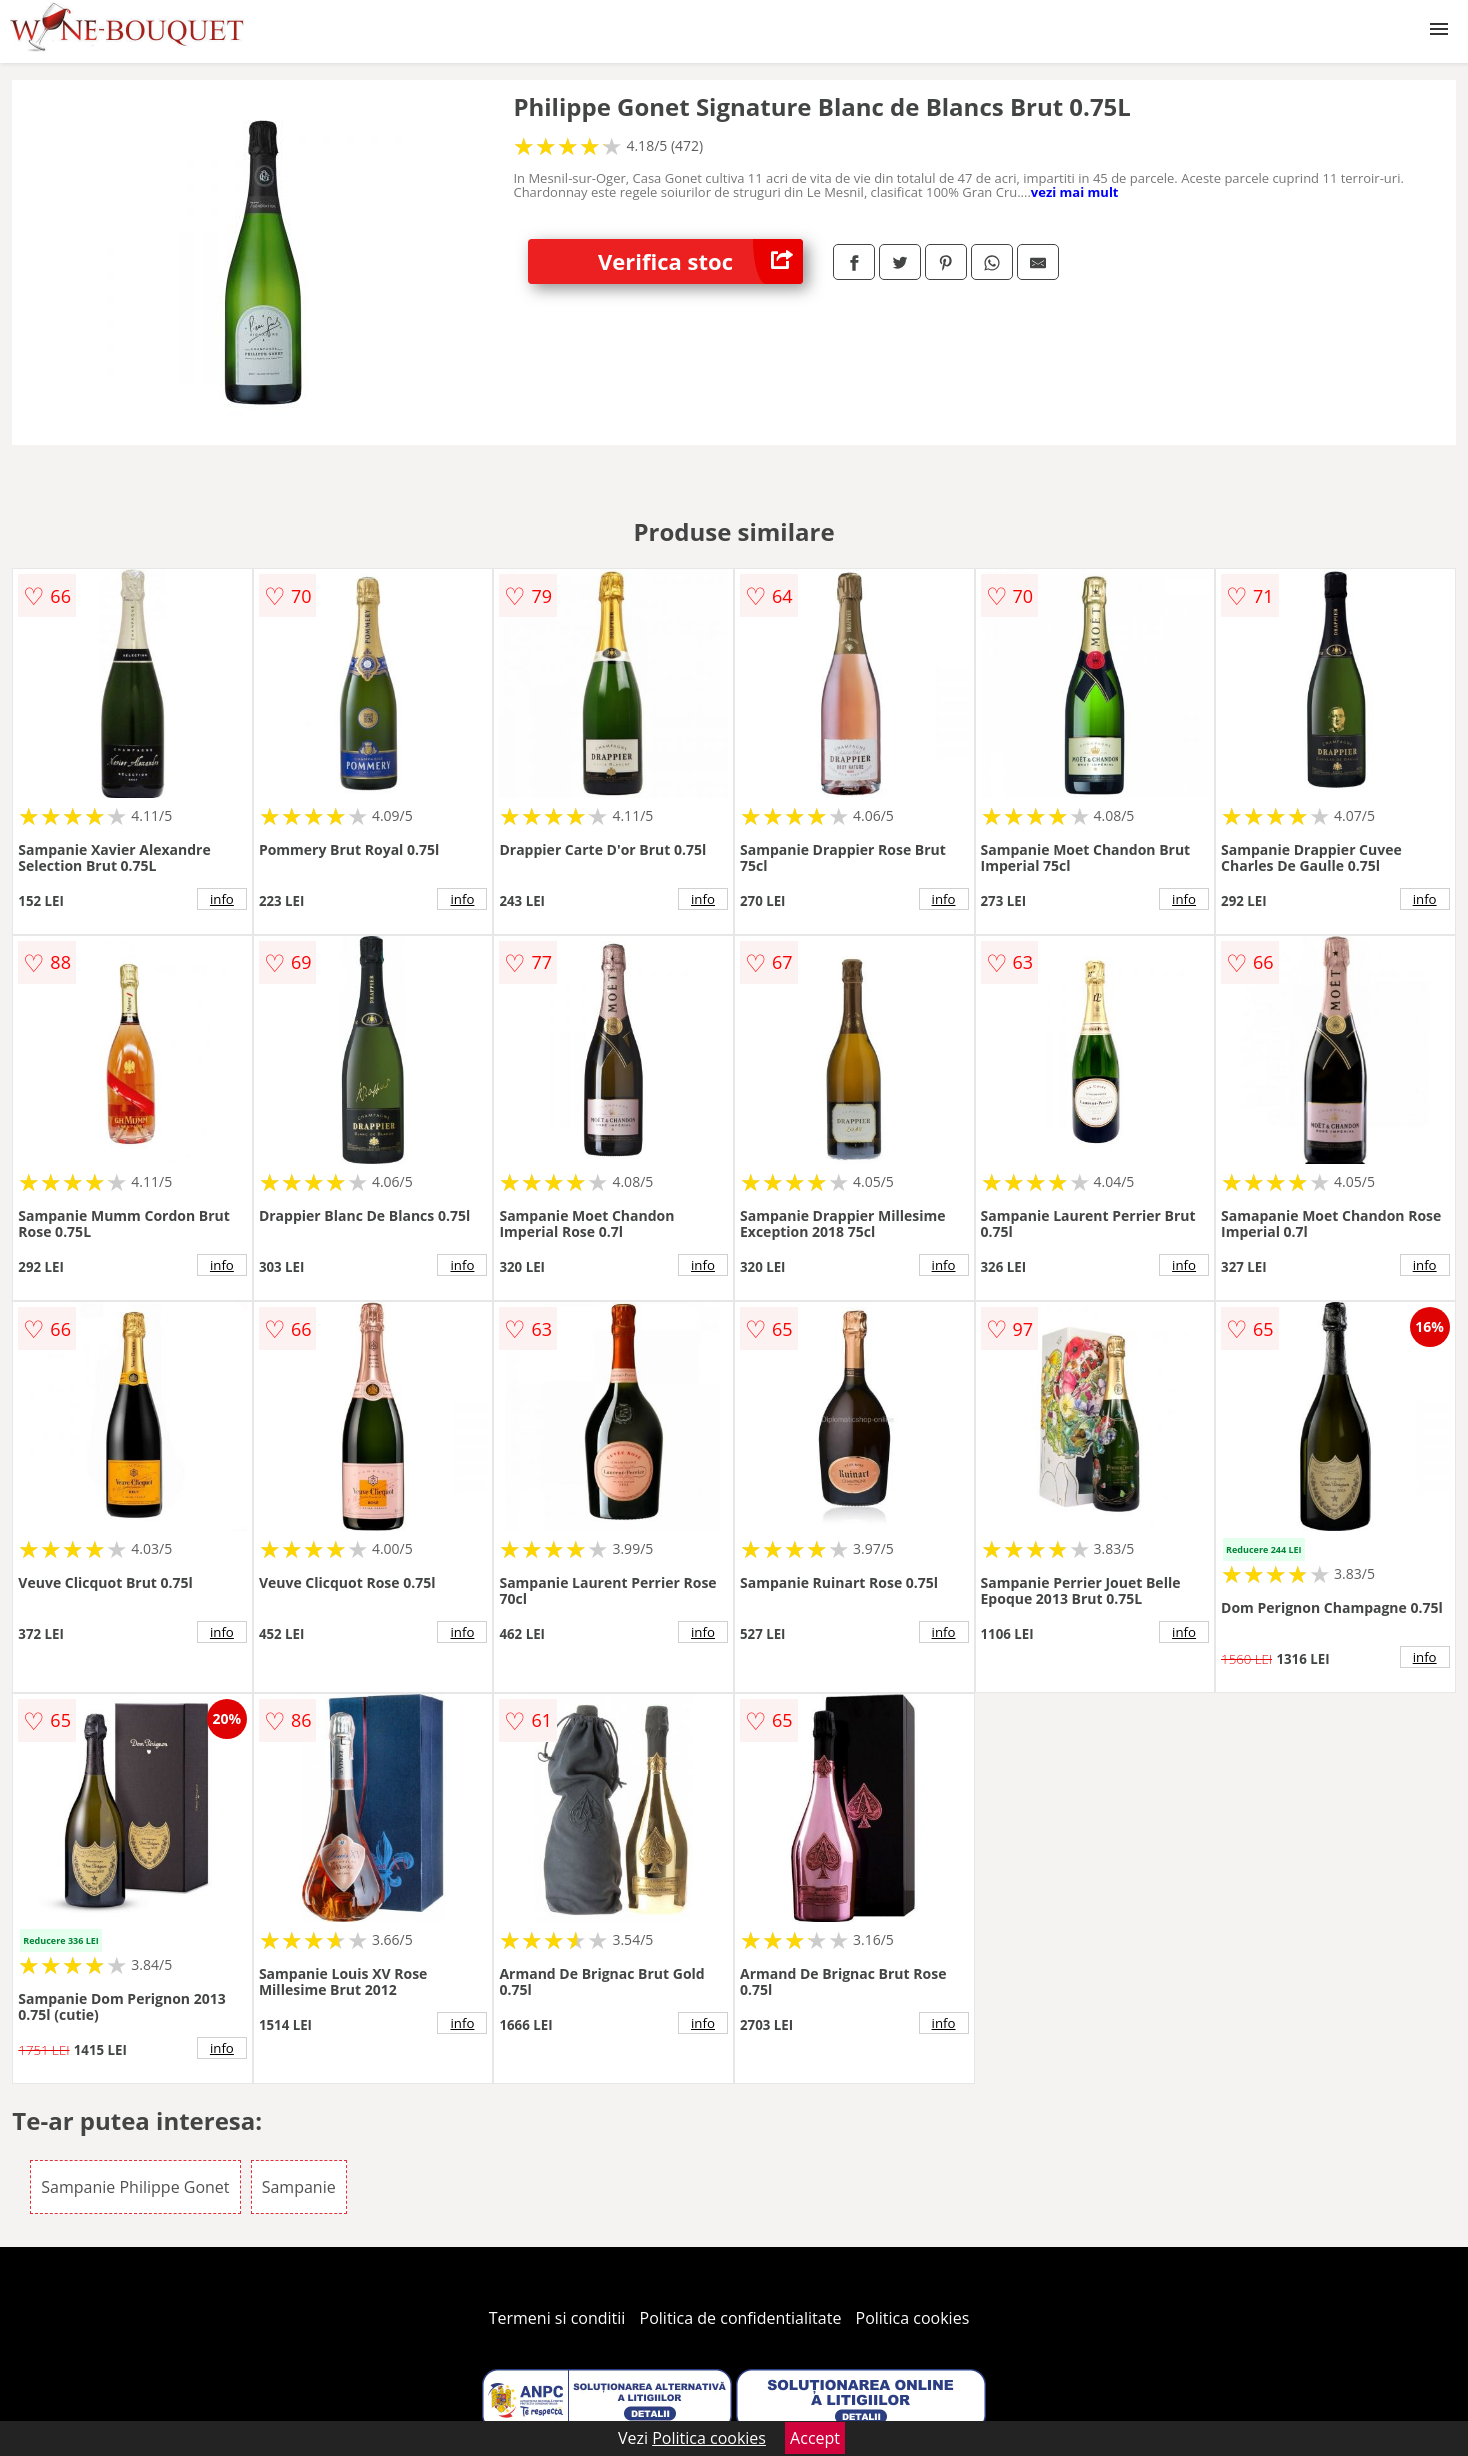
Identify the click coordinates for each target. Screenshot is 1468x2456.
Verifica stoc (700, 261)
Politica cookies (913, 2318)
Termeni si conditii (557, 2318)
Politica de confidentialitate (741, 2318)
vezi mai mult (1075, 192)
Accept (815, 2438)
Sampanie (299, 2187)
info (222, 899)
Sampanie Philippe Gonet (135, 2187)
